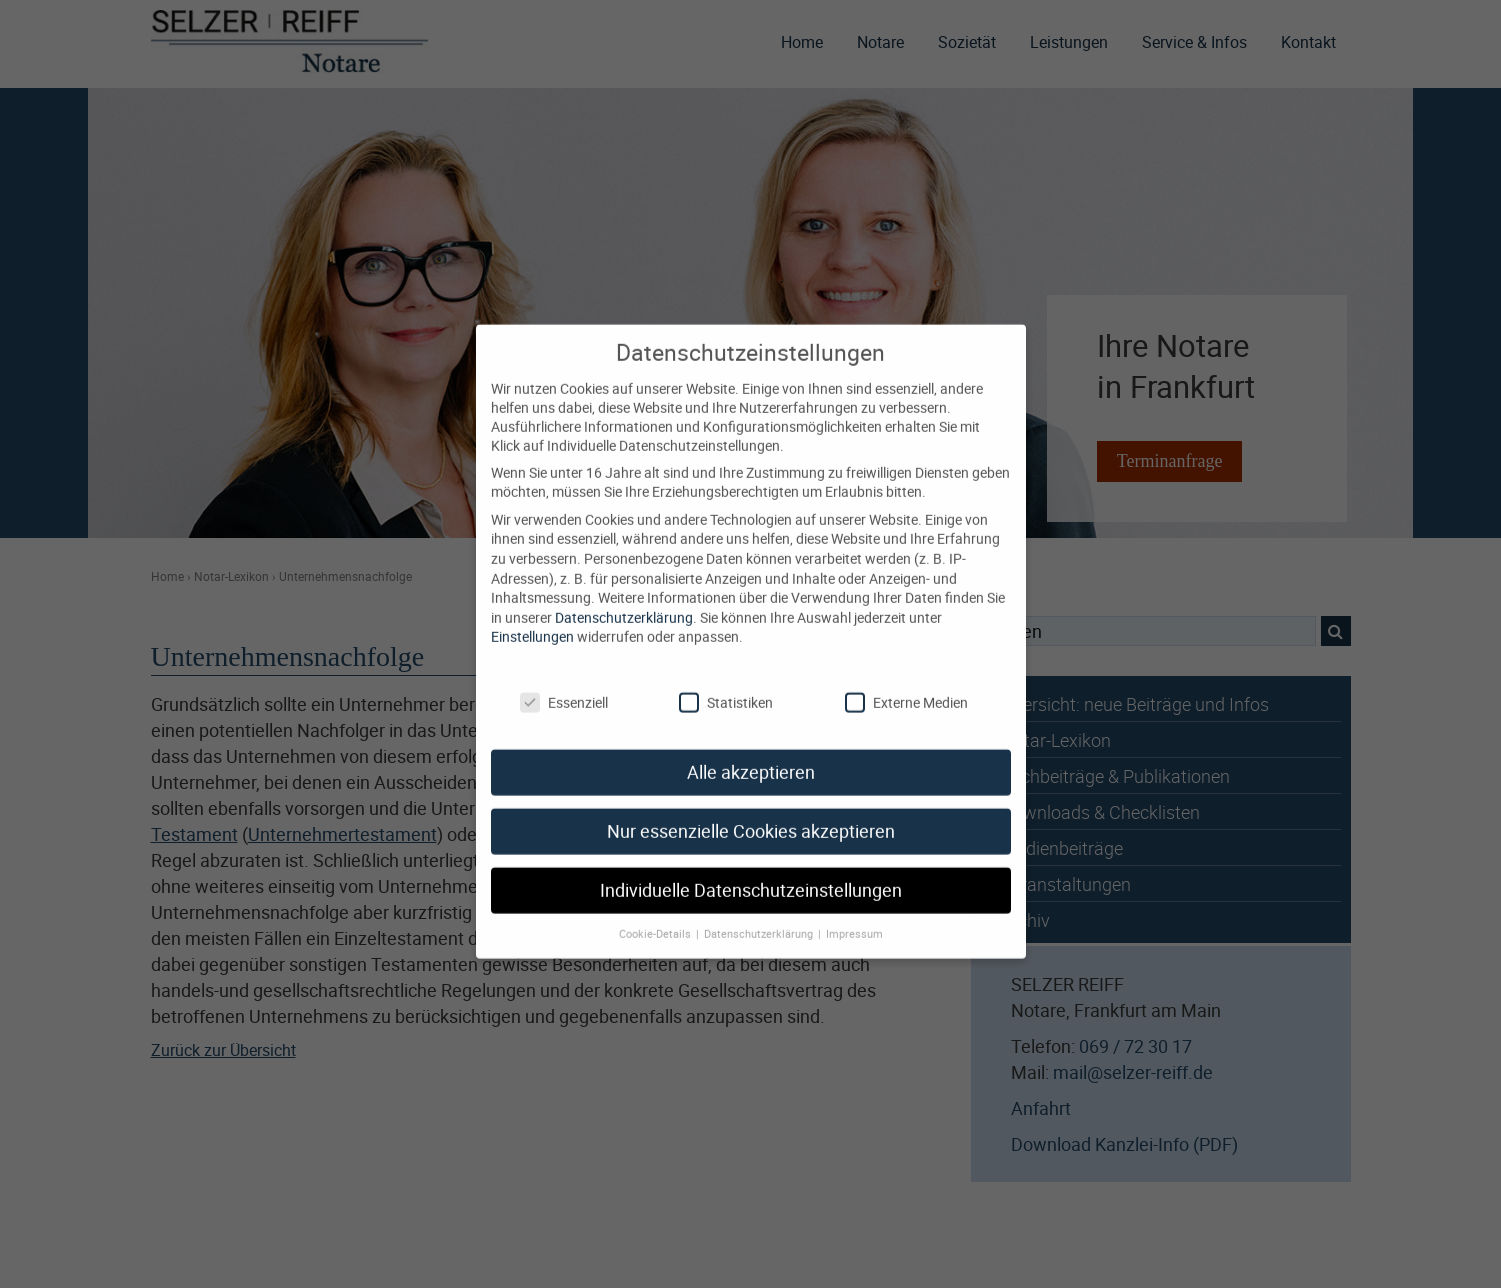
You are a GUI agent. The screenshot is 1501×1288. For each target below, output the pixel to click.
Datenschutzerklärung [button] (760, 914)
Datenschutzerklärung (624, 597)
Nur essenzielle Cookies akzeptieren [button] (751, 812)
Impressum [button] (854, 914)
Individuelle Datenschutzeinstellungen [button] (751, 871)
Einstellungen (532, 617)
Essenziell (564, 682)
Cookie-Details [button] (656, 914)
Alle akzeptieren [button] (751, 753)
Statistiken (726, 682)
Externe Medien (906, 682)
